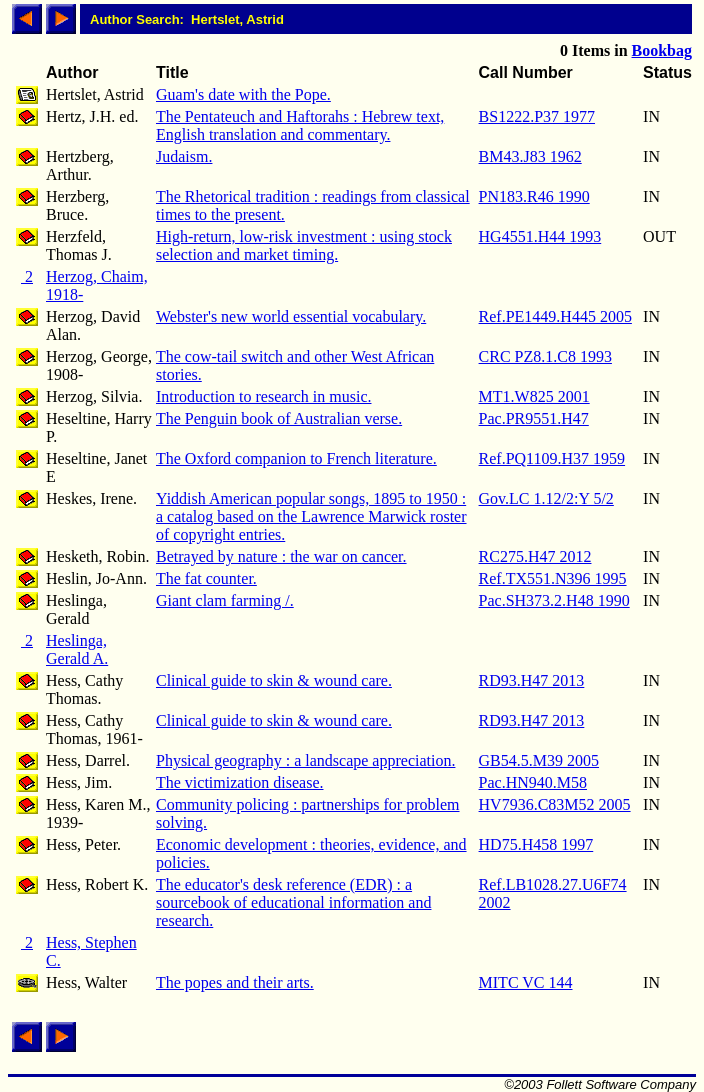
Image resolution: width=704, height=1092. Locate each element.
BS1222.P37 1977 (537, 116)
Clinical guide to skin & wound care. (274, 680)
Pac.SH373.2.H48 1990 (554, 600)
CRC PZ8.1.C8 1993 (545, 356)
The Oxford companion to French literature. (296, 458)
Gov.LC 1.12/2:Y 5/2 (546, 498)
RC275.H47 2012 (535, 556)
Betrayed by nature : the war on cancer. (281, 556)
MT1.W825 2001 (534, 396)
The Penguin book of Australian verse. (279, 418)
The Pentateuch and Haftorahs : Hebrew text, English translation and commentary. (300, 125)
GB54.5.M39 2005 (539, 760)
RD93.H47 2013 (532, 680)
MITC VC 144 (526, 982)
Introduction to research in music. (264, 396)
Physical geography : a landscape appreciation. (305, 760)
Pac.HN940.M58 (533, 782)
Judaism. (184, 156)
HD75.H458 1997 (536, 844)
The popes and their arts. (235, 982)
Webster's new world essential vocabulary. (291, 316)
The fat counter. (206, 578)
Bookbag (662, 50)
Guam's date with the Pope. (243, 94)
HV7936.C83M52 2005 (555, 804)
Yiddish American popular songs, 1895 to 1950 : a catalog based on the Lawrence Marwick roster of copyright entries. (311, 516)
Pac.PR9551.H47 (534, 418)
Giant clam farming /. (225, 600)
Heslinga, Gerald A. (77, 649)
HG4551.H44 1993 (540, 236)
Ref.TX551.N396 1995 (553, 578)
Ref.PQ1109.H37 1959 (552, 458)
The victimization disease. (240, 782)
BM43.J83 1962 (530, 156)
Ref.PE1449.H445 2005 (555, 316)
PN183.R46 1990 (534, 196)
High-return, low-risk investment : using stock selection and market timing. (304, 245)
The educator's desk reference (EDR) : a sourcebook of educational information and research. (293, 902)
